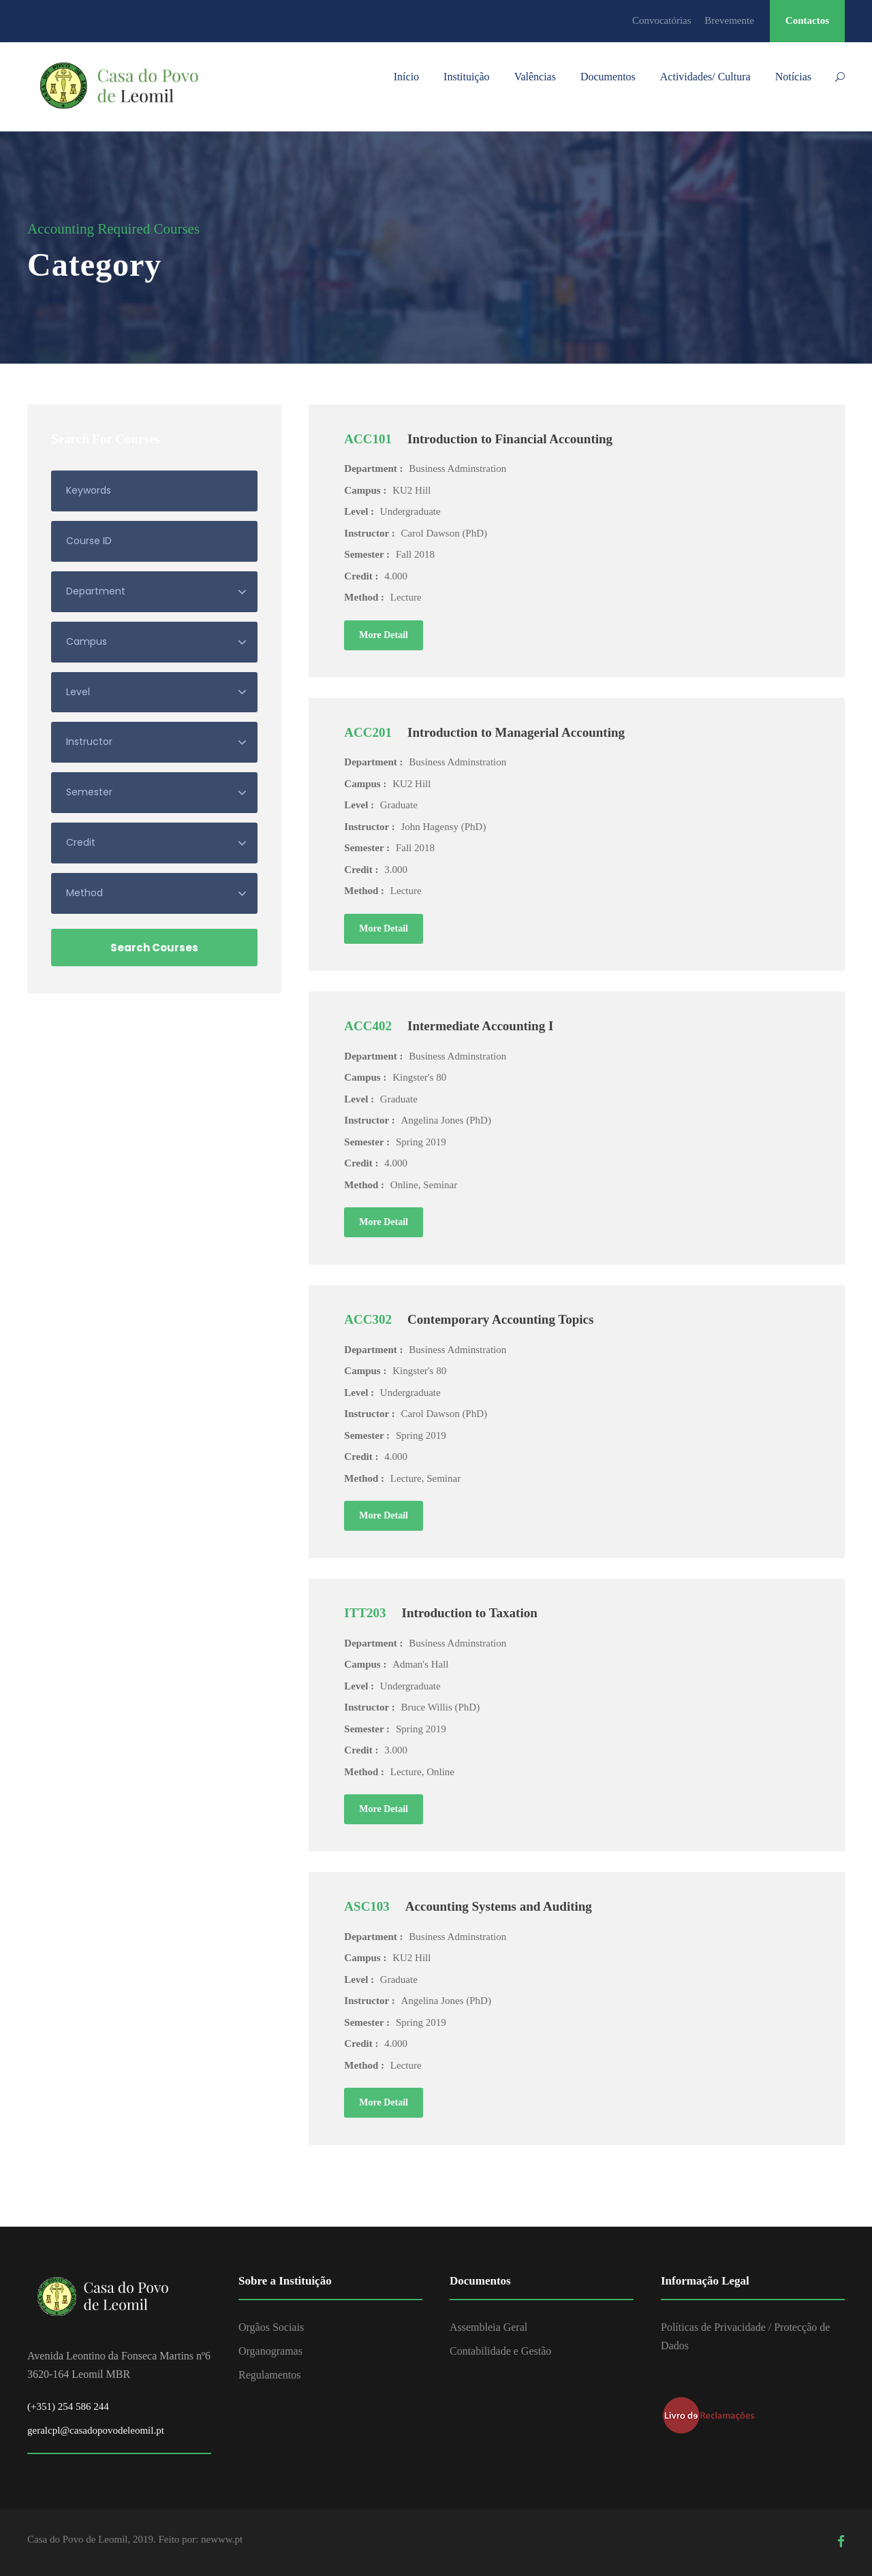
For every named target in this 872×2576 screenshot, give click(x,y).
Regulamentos (269, 2375)
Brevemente (728, 20)
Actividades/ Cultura (705, 76)
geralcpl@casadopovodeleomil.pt (95, 2430)
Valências (535, 76)
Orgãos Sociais (271, 2327)
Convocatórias (661, 20)
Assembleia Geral (488, 2327)
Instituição (466, 76)
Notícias (793, 76)
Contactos (807, 20)
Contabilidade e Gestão (500, 2351)
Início (406, 76)
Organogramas (270, 2351)
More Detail (383, 635)
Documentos (608, 76)
